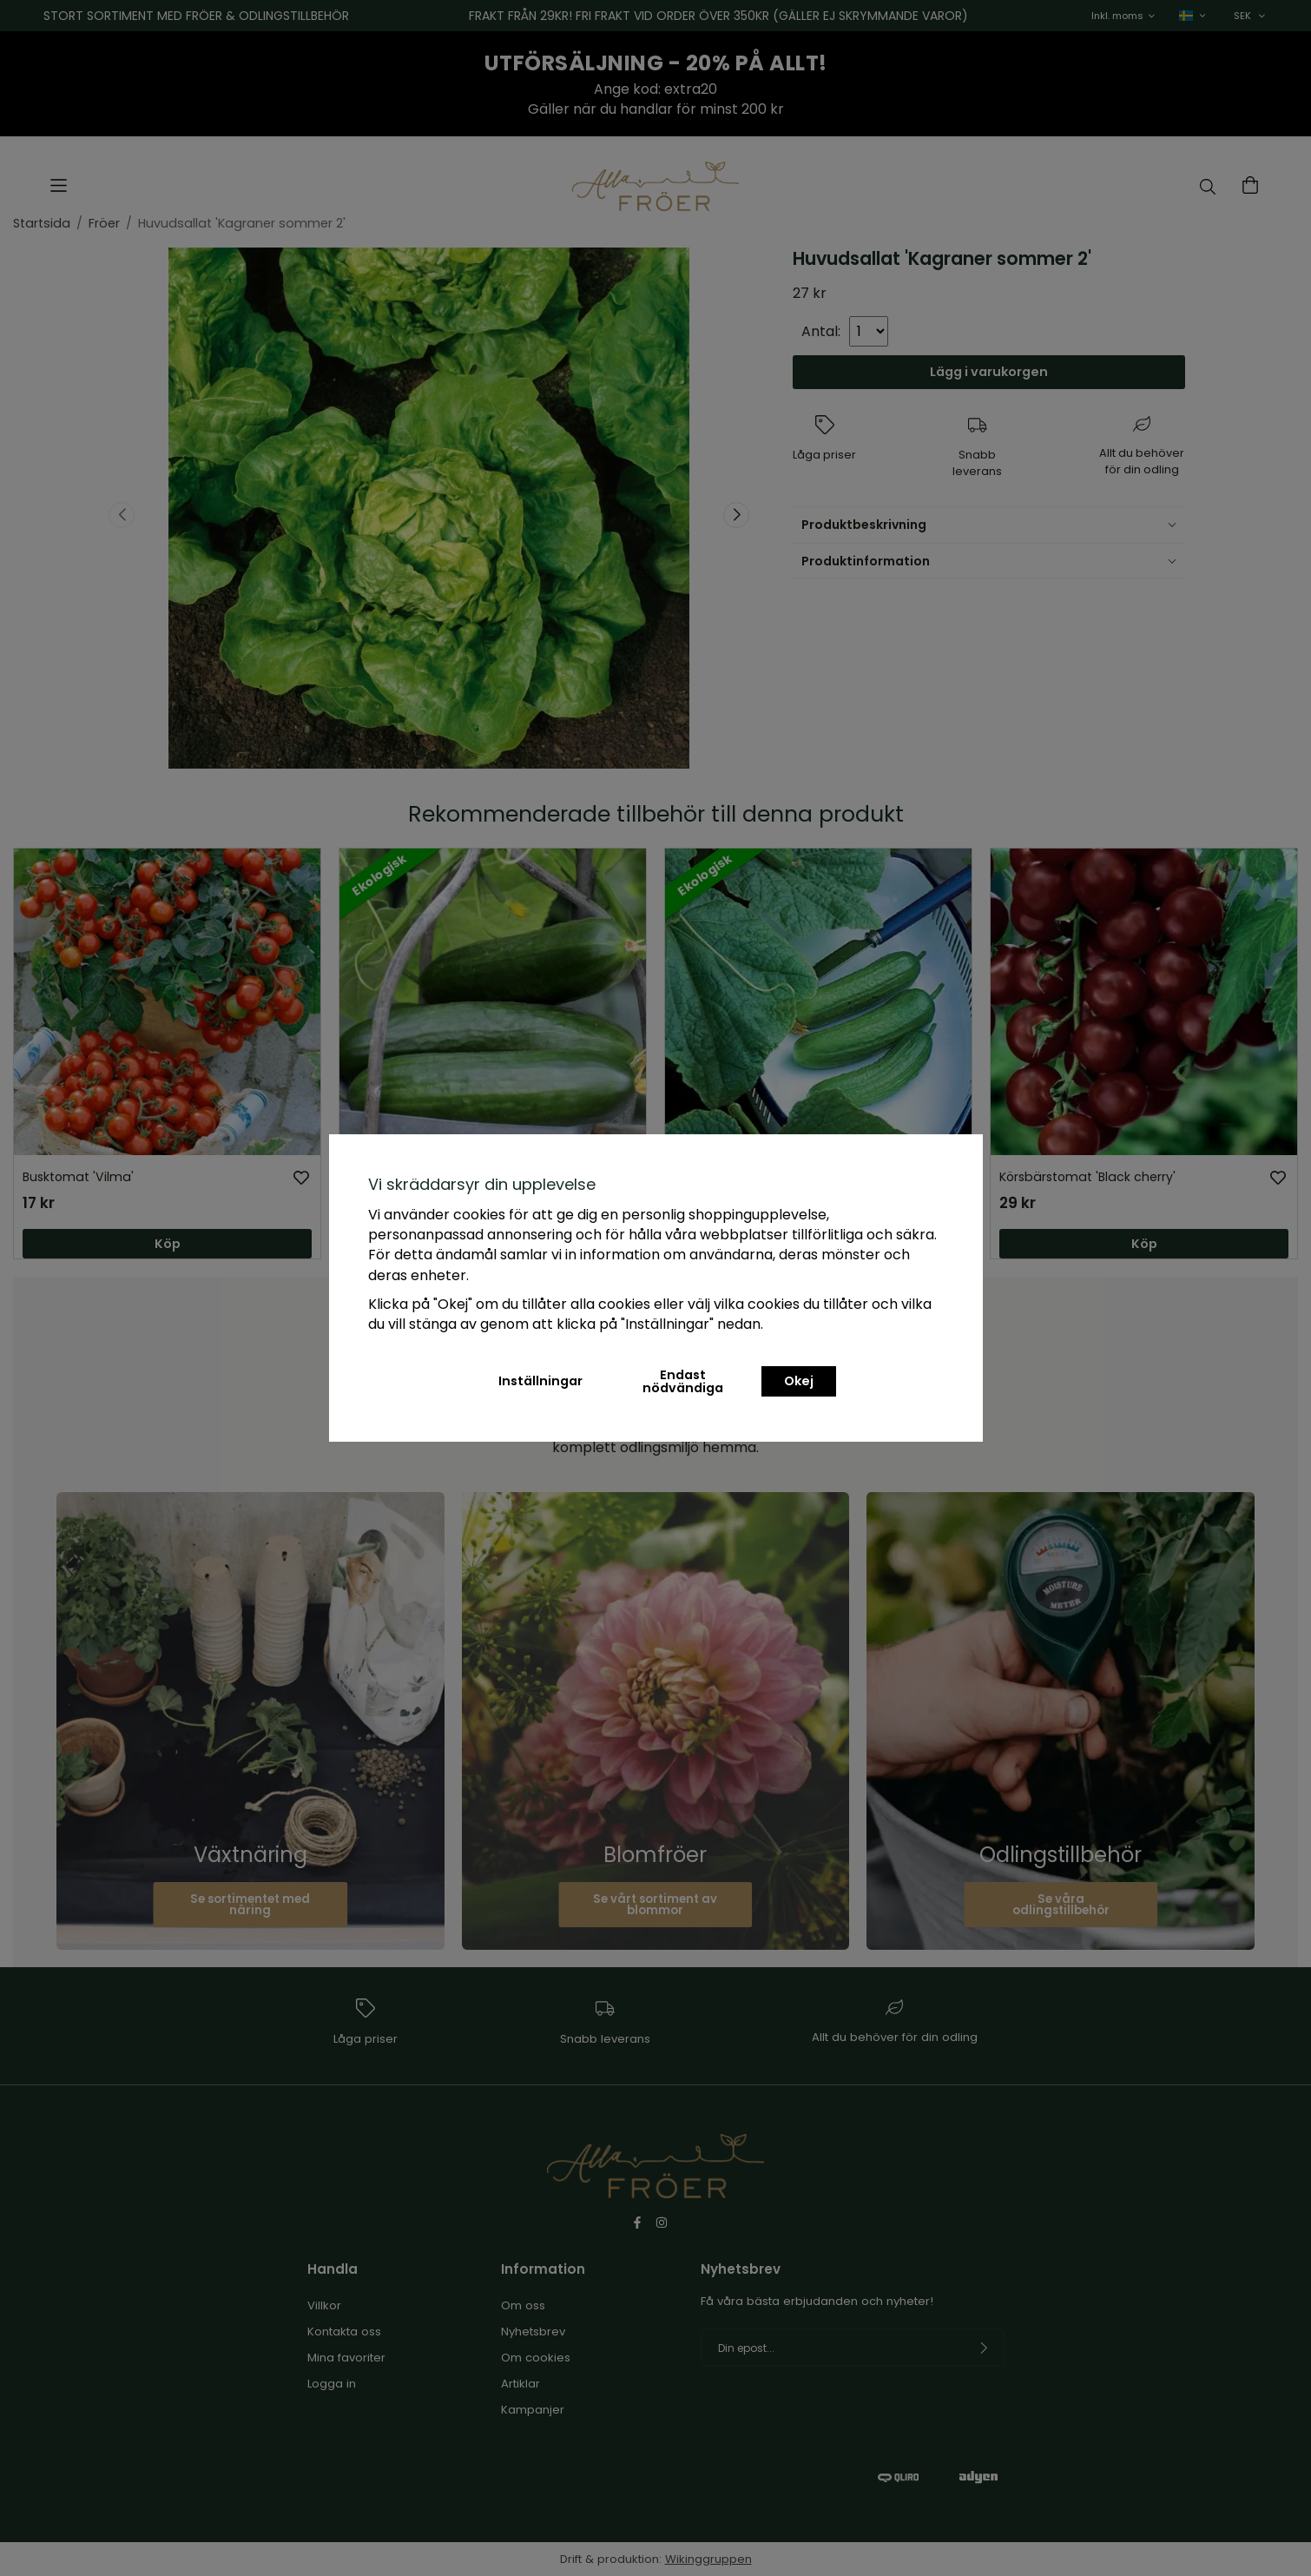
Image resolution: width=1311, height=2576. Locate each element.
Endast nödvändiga (682, 1381)
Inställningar (540, 1381)
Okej (799, 1381)
